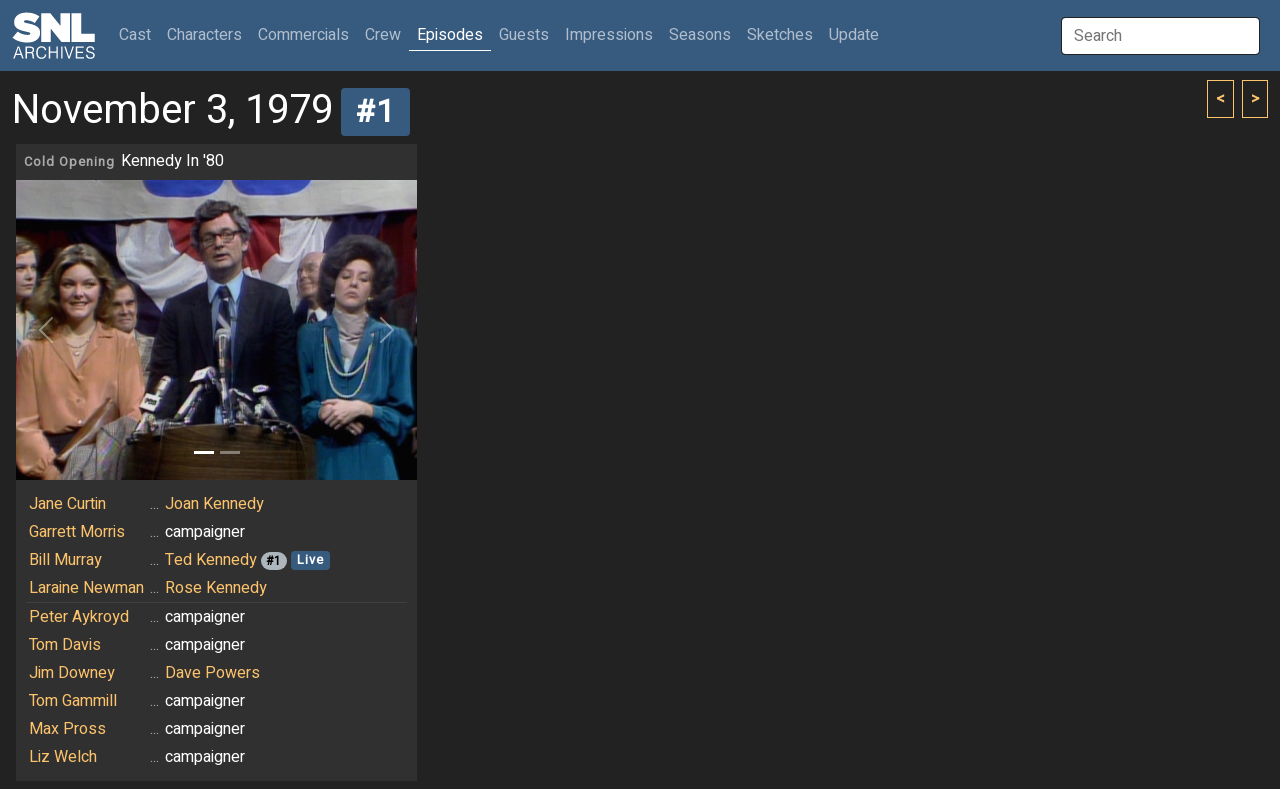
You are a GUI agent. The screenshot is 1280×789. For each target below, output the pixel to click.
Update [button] (854, 35)
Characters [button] (204, 35)
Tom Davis (65, 645)
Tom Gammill (73, 701)
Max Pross (67, 729)
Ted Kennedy (211, 560)
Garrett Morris (77, 532)
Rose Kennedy (216, 588)
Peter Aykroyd (79, 617)
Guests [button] (524, 35)
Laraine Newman (86, 588)
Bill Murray (65, 560)
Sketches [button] (780, 35)
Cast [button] (139, 34)
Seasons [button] (700, 35)
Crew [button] (383, 35)
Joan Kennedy (214, 504)
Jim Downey (72, 673)
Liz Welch (63, 757)
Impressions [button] (609, 35)
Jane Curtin (67, 504)
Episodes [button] (450, 35)
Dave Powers (212, 673)
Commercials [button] (303, 35)
